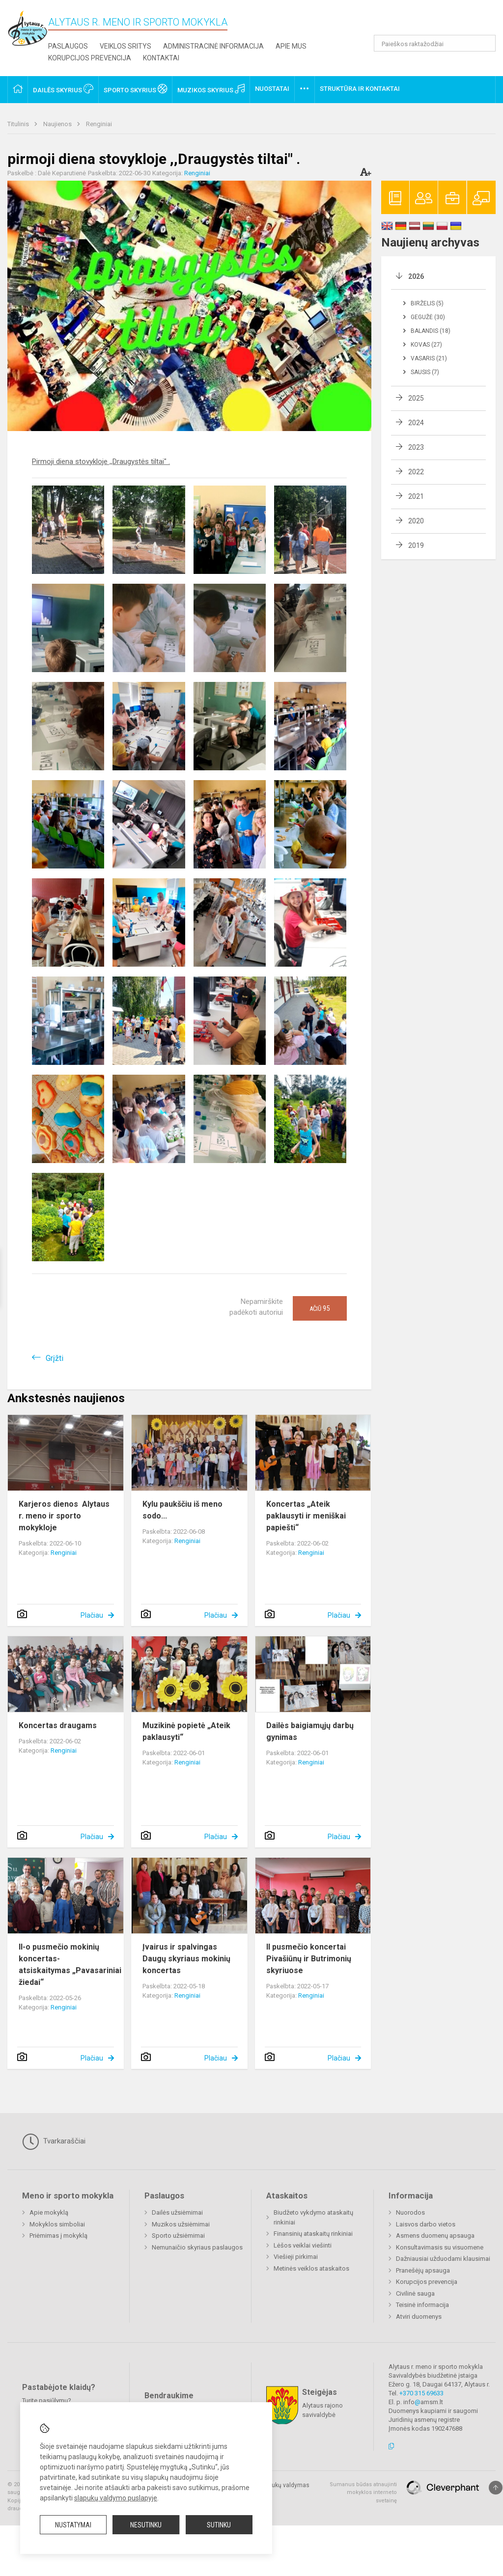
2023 (416, 447)
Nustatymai (73, 2525)
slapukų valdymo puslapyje (115, 2498)
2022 (416, 472)
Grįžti (54, 1358)
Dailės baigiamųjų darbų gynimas (310, 1731)
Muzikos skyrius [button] (211, 89)
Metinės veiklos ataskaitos (311, 2268)
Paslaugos (68, 46)
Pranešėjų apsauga (423, 2270)
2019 (416, 545)
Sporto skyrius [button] (135, 89)
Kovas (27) (426, 344)
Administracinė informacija (213, 46)
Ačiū (319, 1308)
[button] (428, 21)
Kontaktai (161, 58)
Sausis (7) (425, 372)
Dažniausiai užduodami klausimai (443, 2258)
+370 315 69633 (421, 2393)
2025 (416, 398)
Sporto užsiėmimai (178, 2235)
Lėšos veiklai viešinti (303, 2245)
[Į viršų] (496, 2488)
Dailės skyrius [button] (63, 89)
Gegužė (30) (428, 317)
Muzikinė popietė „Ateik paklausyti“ (186, 1731)
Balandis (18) (430, 330)
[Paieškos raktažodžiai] (435, 43)
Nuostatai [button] (272, 88)
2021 (416, 496)
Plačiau (92, 1615)
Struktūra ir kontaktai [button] (360, 88)
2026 (416, 276)
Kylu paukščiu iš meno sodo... (182, 1509)
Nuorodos (410, 2212)
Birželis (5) (427, 303)
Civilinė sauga (415, 2293)
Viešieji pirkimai (296, 2256)
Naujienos (58, 124)
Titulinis (18, 124)
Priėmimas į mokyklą (58, 2235)
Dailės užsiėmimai (177, 2212)
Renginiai (99, 124)
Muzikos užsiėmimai (181, 2224)
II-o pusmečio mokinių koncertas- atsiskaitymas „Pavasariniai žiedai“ (70, 1964)
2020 (416, 521)
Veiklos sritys (125, 46)
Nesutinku (146, 2525)
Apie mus (291, 46)
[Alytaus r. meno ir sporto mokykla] (27, 27)
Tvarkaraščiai (53, 2141)
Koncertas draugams (58, 1725)
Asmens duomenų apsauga (435, 2235)
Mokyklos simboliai (57, 2224)
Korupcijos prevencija (89, 58)
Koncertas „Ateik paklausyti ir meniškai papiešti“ (306, 1515)
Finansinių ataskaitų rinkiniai (313, 2233)
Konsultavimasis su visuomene (439, 2247)
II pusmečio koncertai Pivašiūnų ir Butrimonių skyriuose (308, 1958)
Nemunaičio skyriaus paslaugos (197, 2247)
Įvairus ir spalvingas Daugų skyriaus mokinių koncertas (186, 1958)
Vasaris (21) (429, 358)
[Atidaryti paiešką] (484, 43)
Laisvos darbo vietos (425, 2224)
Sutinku (219, 2525)
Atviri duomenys (419, 2316)
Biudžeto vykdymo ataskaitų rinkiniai (313, 2217)
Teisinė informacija (422, 2304)
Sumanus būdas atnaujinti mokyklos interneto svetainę (363, 2492)
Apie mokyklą (48, 2212)
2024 (416, 423)
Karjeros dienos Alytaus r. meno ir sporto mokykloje (64, 1515)
